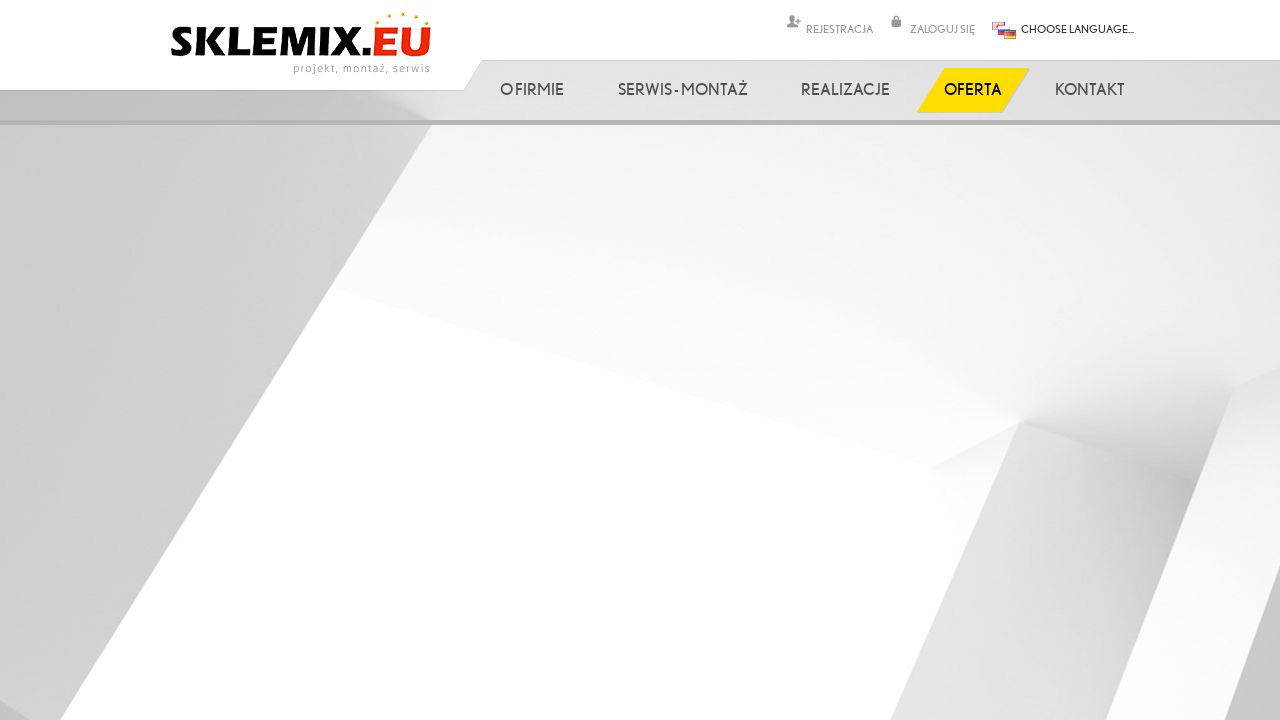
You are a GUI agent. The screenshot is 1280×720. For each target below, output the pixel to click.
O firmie (532, 89)
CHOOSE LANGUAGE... (1077, 28)
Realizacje (845, 89)
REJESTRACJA (839, 28)
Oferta (973, 89)
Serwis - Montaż (683, 89)
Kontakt (1090, 89)
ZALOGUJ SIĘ (942, 28)
